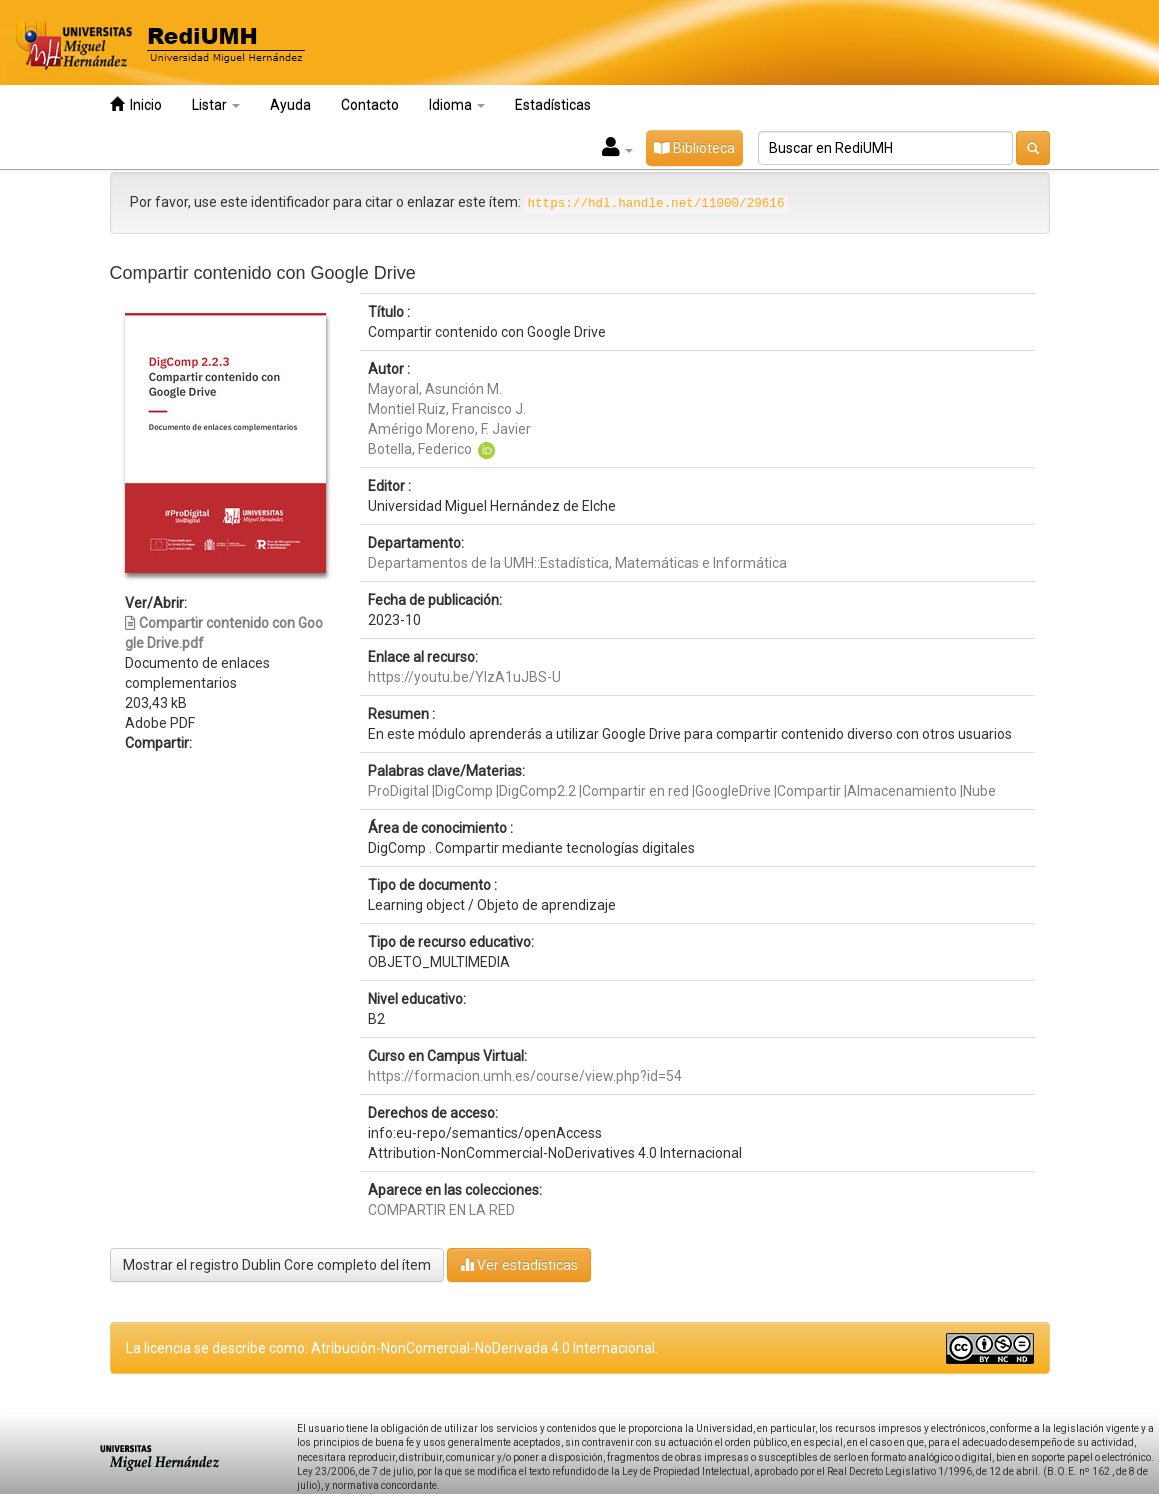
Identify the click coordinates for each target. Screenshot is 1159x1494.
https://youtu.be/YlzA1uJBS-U (464, 677)
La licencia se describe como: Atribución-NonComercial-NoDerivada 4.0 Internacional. (392, 1348)
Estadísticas (553, 105)
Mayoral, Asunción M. (435, 389)
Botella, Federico (420, 449)
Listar (216, 105)
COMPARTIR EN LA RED (441, 1210)
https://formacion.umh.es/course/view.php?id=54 (525, 1076)
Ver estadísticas (519, 1264)
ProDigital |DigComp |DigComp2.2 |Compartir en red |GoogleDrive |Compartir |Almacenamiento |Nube (682, 791)
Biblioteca (694, 148)
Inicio (136, 104)
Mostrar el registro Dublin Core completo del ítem (277, 1265)
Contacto (370, 105)
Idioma (457, 105)
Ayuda (290, 105)
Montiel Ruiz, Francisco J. (447, 409)
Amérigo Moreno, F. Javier (449, 429)
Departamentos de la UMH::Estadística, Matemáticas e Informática (577, 563)
